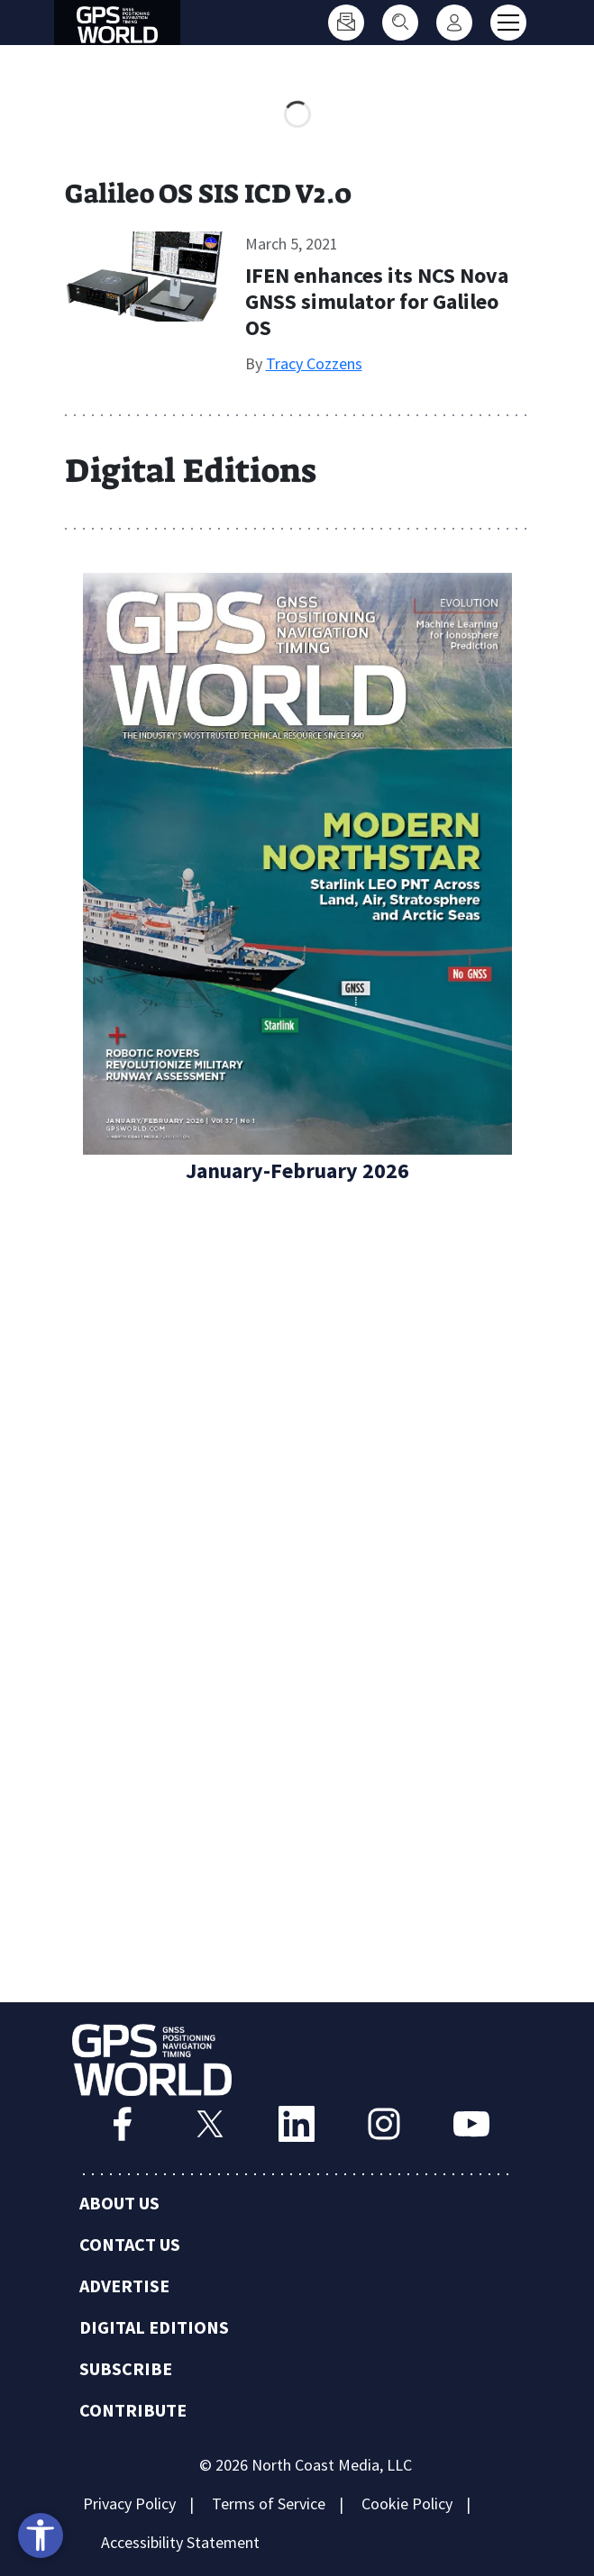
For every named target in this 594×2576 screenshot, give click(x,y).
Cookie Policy (406, 2503)
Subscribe (125, 2368)
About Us (119, 2202)
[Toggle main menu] (508, 23)
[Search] (400, 23)
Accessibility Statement (180, 2542)
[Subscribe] (346, 23)
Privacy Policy (129, 2503)
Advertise (124, 2285)
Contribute (133, 2410)
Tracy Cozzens (314, 363)
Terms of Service (268, 2503)
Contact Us (129, 2244)
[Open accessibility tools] (40, 2535)
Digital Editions (154, 2327)
